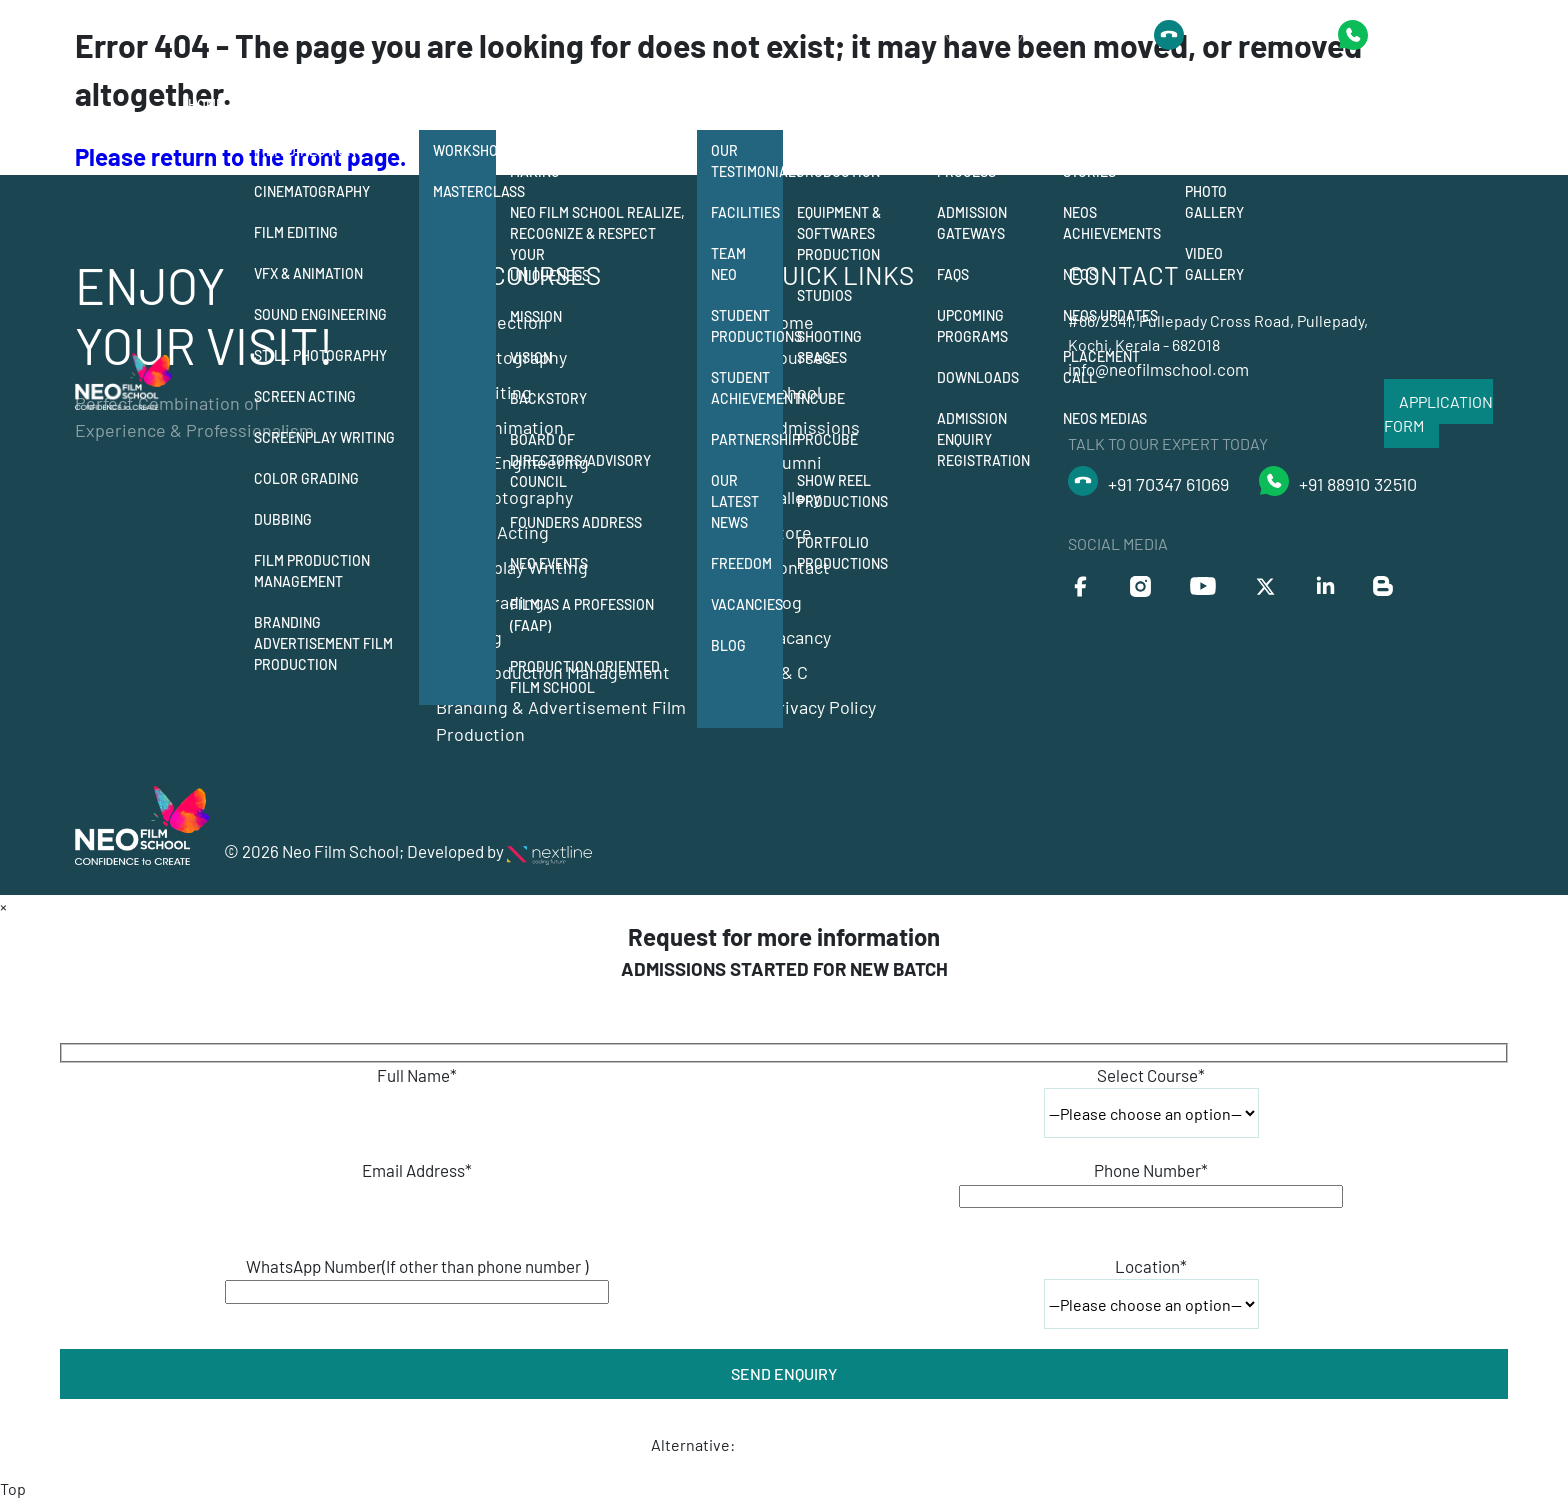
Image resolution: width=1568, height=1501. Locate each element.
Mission (536, 316)
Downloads (978, 377)
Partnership (747, 439)
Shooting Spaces (829, 347)
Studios (824, 295)
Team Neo (728, 264)
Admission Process (972, 161)
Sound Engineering (320, 314)
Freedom (741, 563)
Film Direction (305, 150)
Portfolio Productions (842, 553)
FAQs (953, 274)
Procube (827, 439)
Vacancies (747, 604)
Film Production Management (312, 571)
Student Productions (747, 326)
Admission (974, 104)
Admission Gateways (972, 223)
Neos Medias (1105, 418)
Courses (286, 104)
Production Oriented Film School (585, 677)
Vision (531, 357)
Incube (821, 398)
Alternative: (693, 1444)
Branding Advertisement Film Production (323, 643)
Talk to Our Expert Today (1014, 34)
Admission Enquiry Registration (983, 439)
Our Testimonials (747, 161)
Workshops (464, 150)
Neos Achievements (1112, 223)
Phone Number (1151, 1170)
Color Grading (306, 478)
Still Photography (320, 355)
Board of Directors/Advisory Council (580, 460)
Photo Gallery (1214, 202)
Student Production (838, 161)
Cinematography (312, 191)
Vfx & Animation (308, 273)
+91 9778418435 (1435, 34)
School (538, 104)
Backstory (548, 398)
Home (206, 104)
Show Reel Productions (842, 491)
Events (1209, 150)
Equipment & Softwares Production (839, 233)
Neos (1080, 274)
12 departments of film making (591, 161)
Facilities (745, 212)
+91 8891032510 (1251, 35)
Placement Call (1101, 367)
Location (1151, 1266)
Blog (728, 645)
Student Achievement (747, 388)
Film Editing (296, 232)
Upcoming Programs (972, 326)
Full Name (417, 1075)
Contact (1308, 104)
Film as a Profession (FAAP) (582, 615)
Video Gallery (1214, 264)
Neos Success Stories (1111, 161)
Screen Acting (305, 396)
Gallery (1216, 104)
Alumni (1089, 104)
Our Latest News (735, 501)
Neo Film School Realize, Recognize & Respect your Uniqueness (597, 244)
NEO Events (549, 563)
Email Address (417, 1170)
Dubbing (283, 519)
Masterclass (464, 191)
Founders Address (576, 522)
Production (840, 104)
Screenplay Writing (324, 437)
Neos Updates (1110, 315)
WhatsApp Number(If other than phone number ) (417, 1266)
